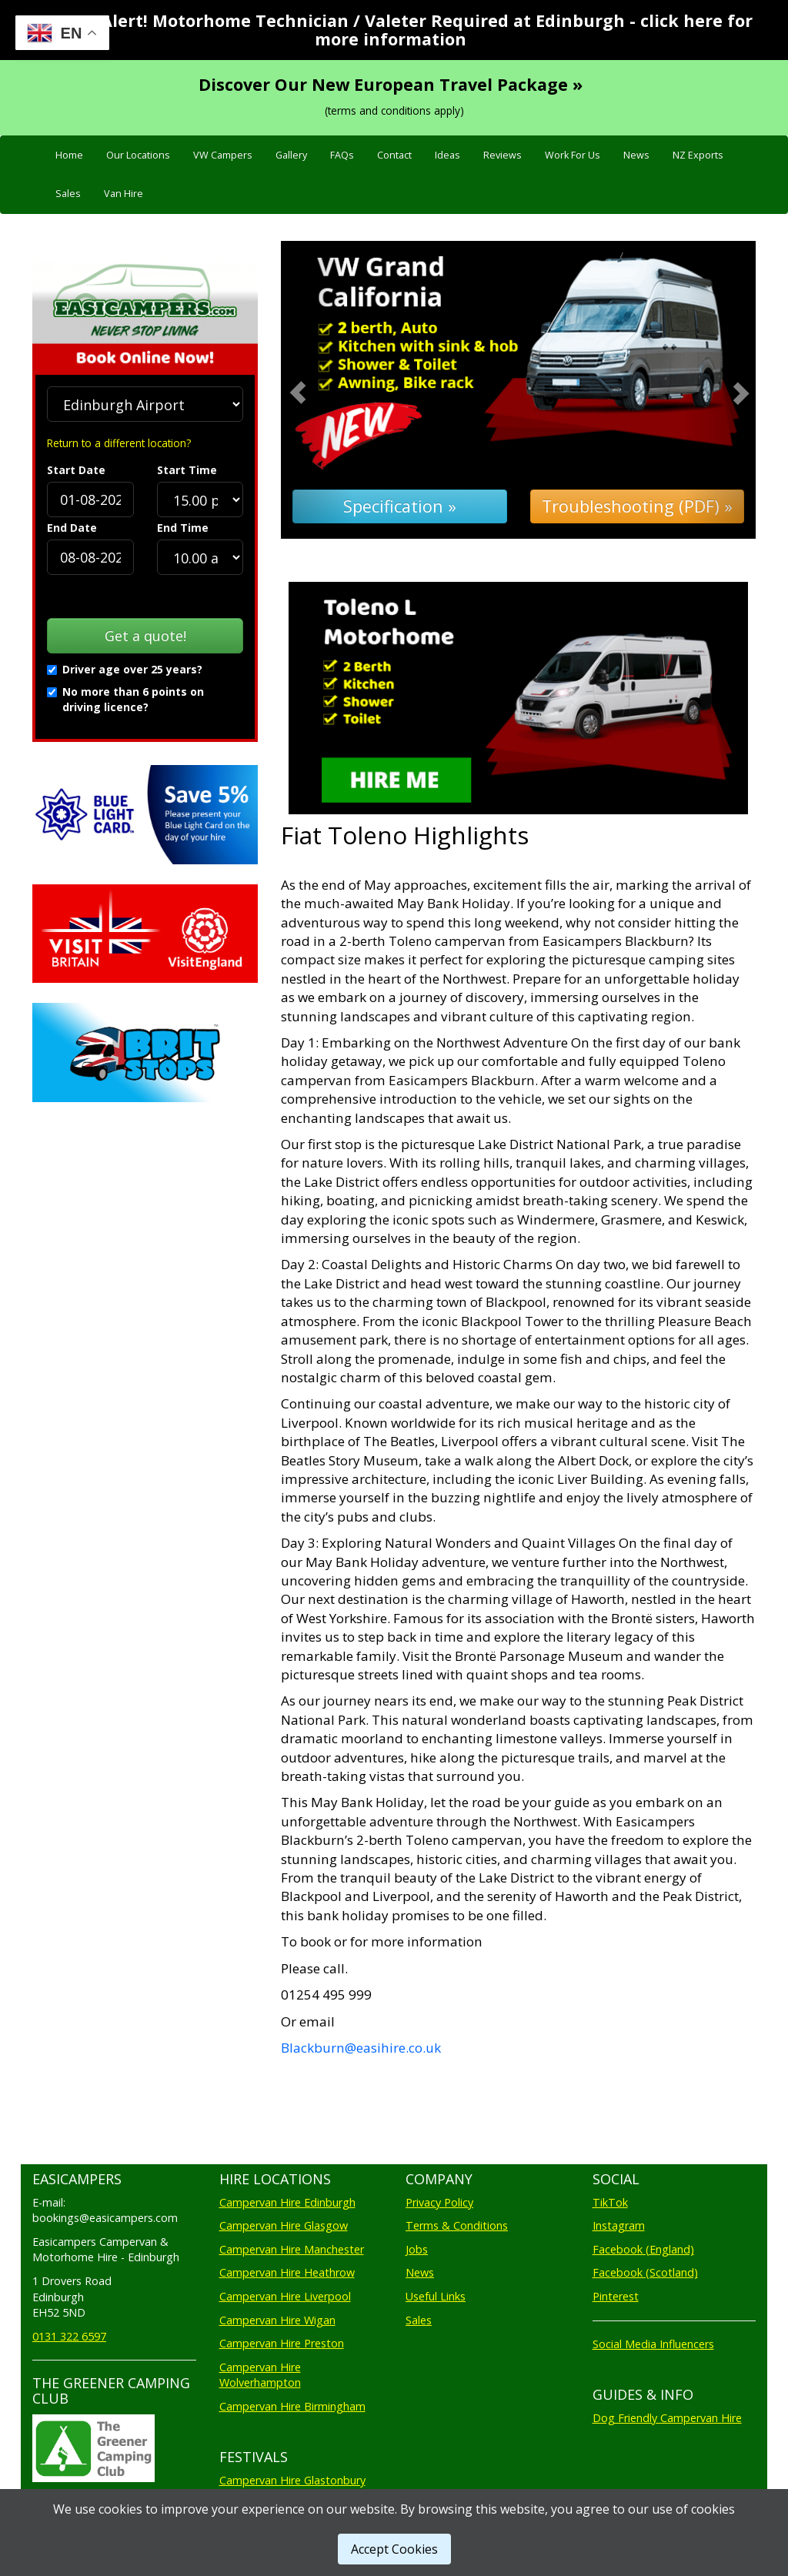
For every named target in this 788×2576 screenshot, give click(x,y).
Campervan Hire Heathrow (287, 2272)
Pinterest (616, 2296)
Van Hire (123, 193)
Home (69, 155)
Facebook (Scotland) (645, 2272)
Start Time (187, 470)
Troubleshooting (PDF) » (637, 506)
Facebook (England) (643, 2249)
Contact (394, 155)
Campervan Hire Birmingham (292, 2406)
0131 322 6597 (69, 2336)
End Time (183, 527)
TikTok (610, 2202)
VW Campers (222, 155)
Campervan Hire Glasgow (283, 2225)
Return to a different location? (119, 443)
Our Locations (138, 155)
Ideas (447, 155)
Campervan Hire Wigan (277, 2320)
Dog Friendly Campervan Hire (667, 2418)
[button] (316, 390)
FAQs (342, 155)
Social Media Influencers (653, 2344)
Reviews (502, 155)
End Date (72, 527)
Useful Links (436, 2296)
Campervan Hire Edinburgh (287, 2202)
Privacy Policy (439, 2202)
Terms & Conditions (457, 2225)
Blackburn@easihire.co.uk (361, 2047)
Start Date (76, 470)
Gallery (291, 155)
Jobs (417, 2249)
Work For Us (572, 155)
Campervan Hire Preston (281, 2343)
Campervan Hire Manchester (291, 2249)
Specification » (399, 506)
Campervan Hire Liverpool (285, 2296)
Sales (68, 193)
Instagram (619, 2225)
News (636, 155)
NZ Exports (698, 155)
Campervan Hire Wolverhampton (260, 2375)
